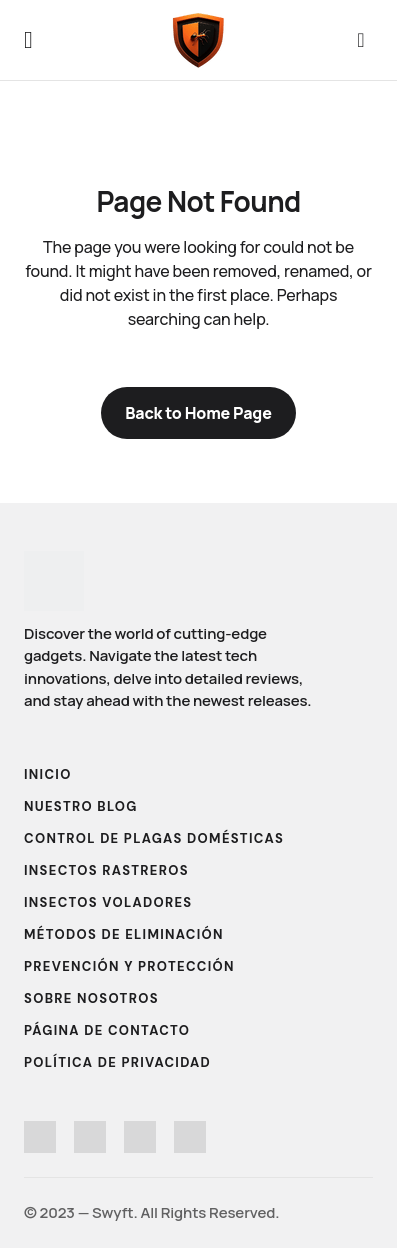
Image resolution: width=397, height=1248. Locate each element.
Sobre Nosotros (91, 998)
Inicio (48, 774)
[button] (28, 40)
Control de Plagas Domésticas (154, 838)
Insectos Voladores (108, 902)
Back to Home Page (198, 413)
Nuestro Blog (81, 806)
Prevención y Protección (129, 966)
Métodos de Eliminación (124, 934)
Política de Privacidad (117, 1062)
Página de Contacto (107, 1030)
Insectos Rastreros (106, 870)
